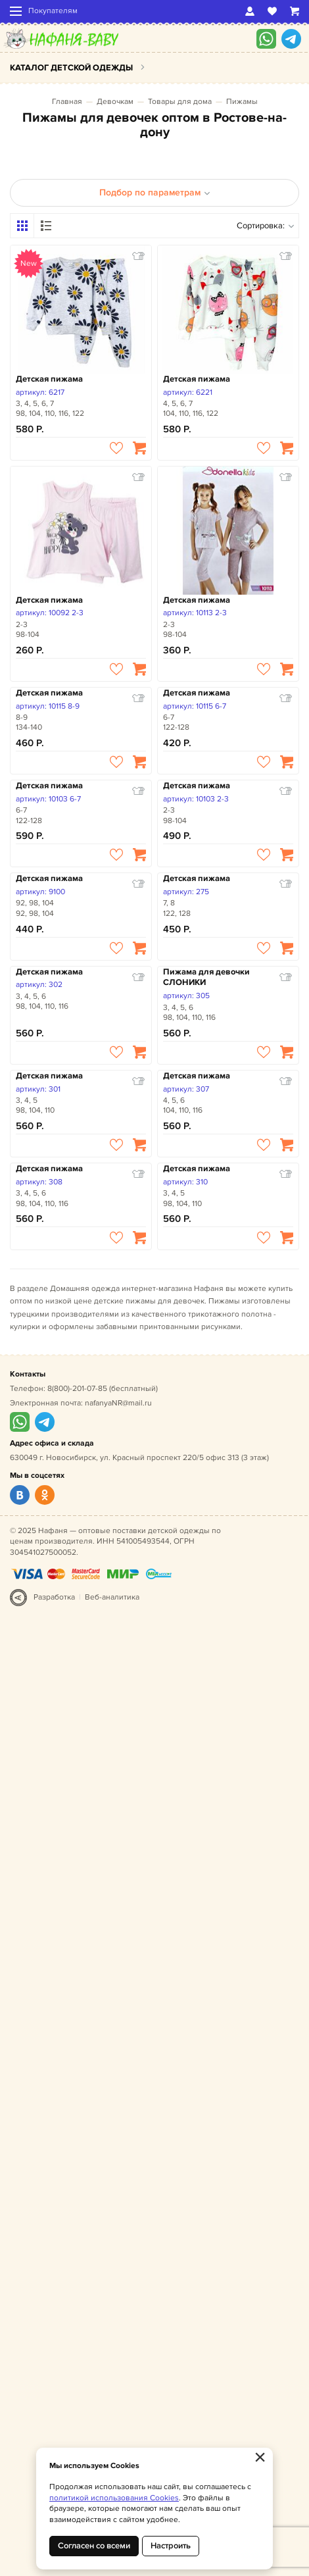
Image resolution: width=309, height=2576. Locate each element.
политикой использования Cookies (114, 2498)
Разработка (54, 1597)
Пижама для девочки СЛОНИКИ (206, 977)
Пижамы (242, 102)
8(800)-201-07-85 (77, 1389)
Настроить (171, 2545)
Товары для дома (180, 102)
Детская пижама (49, 379)
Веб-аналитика (112, 1597)
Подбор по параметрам (154, 192)
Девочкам (115, 102)
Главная (67, 102)
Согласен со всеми (94, 2545)
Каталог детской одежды (71, 68)
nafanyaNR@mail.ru (118, 1403)
